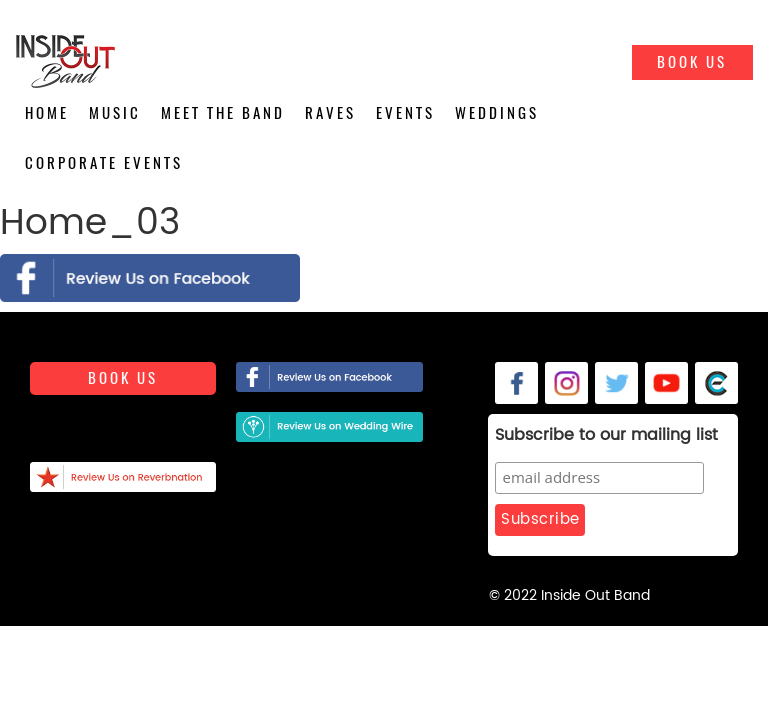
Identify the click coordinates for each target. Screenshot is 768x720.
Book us (123, 378)
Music (115, 113)
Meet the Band (223, 113)
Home (47, 113)
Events (405, 113)
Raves (330, 113)
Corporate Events (104, 163)
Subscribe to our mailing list (606, 436)
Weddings (497, 113)
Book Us (692, 62)
